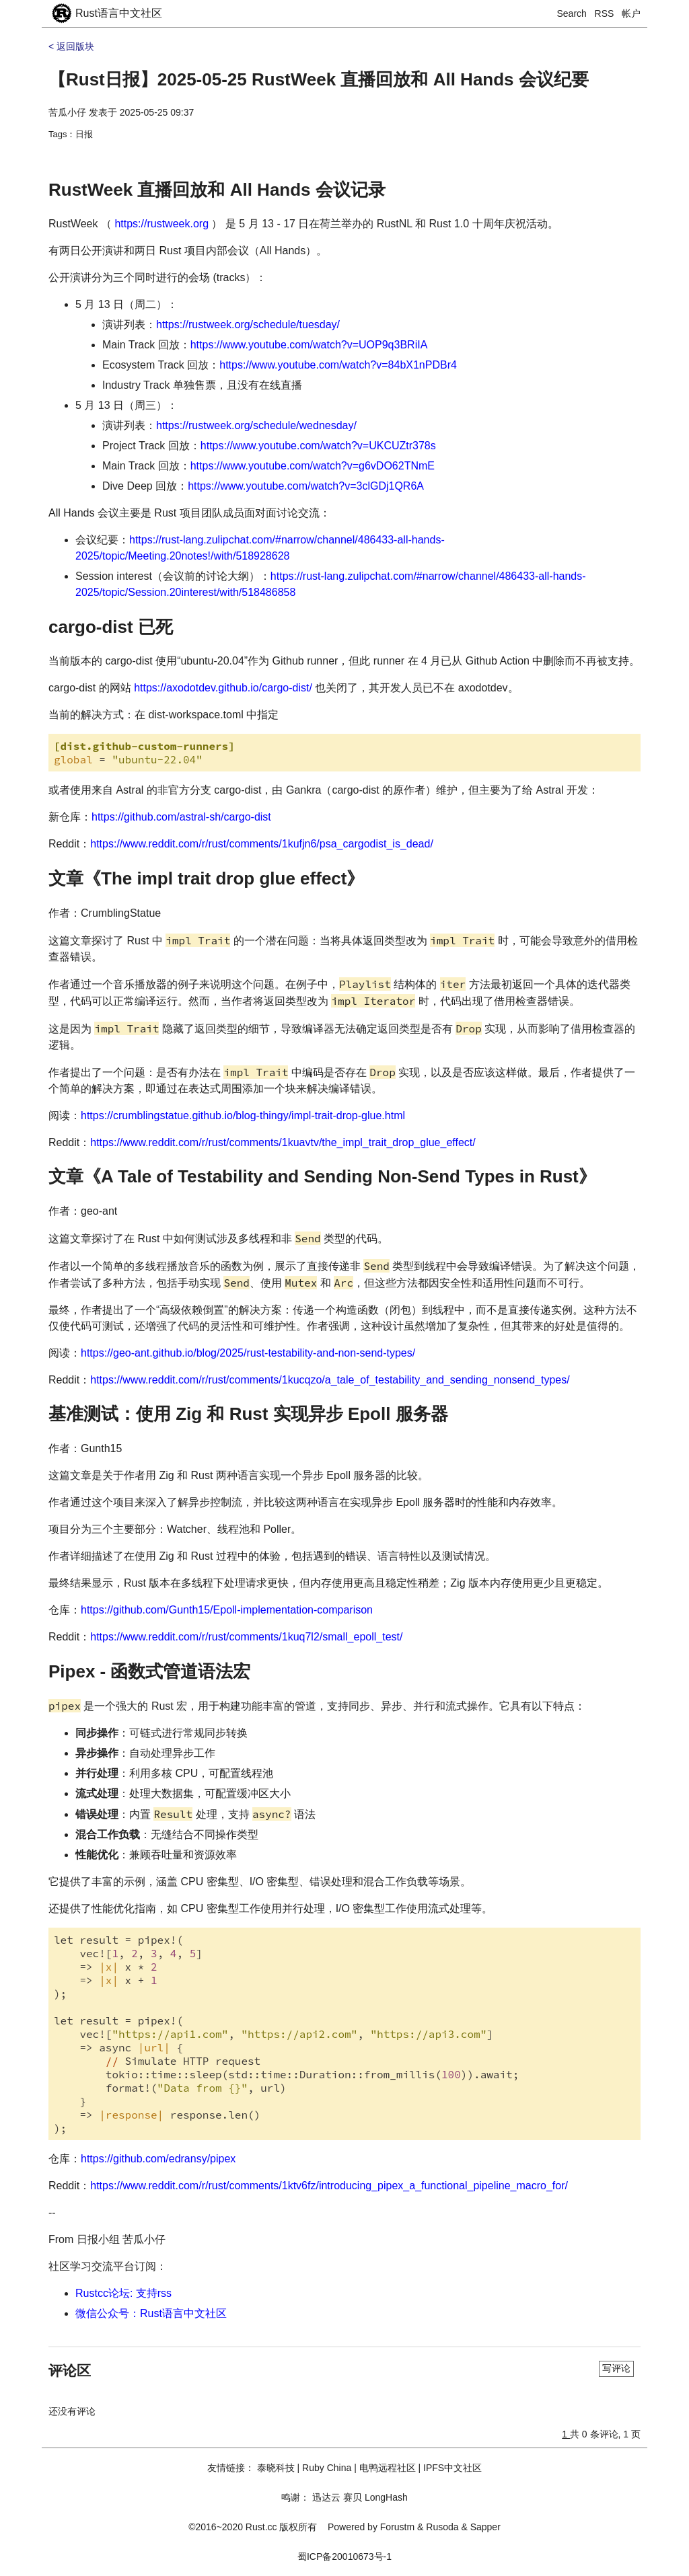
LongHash (386, 2497)
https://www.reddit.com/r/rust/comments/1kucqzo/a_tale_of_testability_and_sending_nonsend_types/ (329, 1380)
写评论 (616, 2368)
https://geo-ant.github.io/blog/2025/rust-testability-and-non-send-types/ (248, 1353)
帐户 (631, 13)
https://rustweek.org (161, 223)
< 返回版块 (71, 46)
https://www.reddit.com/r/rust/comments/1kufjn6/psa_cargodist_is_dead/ (261, 843)
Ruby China (326, 2467)
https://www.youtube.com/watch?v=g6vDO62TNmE (312, 465)
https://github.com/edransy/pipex (158, 2158)
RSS (604, 13)
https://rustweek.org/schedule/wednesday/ (256, 425)
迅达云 (326, 2497)
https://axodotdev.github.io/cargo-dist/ (223, 687)
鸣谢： (295, 2497)
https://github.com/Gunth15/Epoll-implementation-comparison (227, 1610)
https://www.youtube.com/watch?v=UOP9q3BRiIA (309, 344)
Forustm (397, 2527)
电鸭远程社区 (387, 2467)
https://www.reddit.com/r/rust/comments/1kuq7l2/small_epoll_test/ (246, 1636)
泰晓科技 (276, 2467)
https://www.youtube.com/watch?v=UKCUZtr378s (318, 445)
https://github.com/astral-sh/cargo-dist (181, 817)
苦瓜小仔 (67, 112)
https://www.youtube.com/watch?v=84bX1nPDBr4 (338, 365)
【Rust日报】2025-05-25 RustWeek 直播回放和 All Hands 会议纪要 (318, 79)
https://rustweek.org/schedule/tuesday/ (248, 324)
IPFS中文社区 (452, 2467)
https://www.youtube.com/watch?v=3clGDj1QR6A (306, 486)
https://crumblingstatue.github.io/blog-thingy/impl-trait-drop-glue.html (243, 1115)
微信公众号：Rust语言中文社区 (151, 2313)
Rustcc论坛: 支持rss (123, 2293)
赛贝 (352, 2497)
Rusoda (442, 2527)
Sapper (485, 2527)
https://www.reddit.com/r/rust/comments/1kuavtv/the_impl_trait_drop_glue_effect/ (282, 1142)
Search (572, 13)
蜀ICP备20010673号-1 (344, 2556)
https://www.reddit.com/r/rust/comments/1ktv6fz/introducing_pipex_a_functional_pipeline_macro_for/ (329, 2185)
